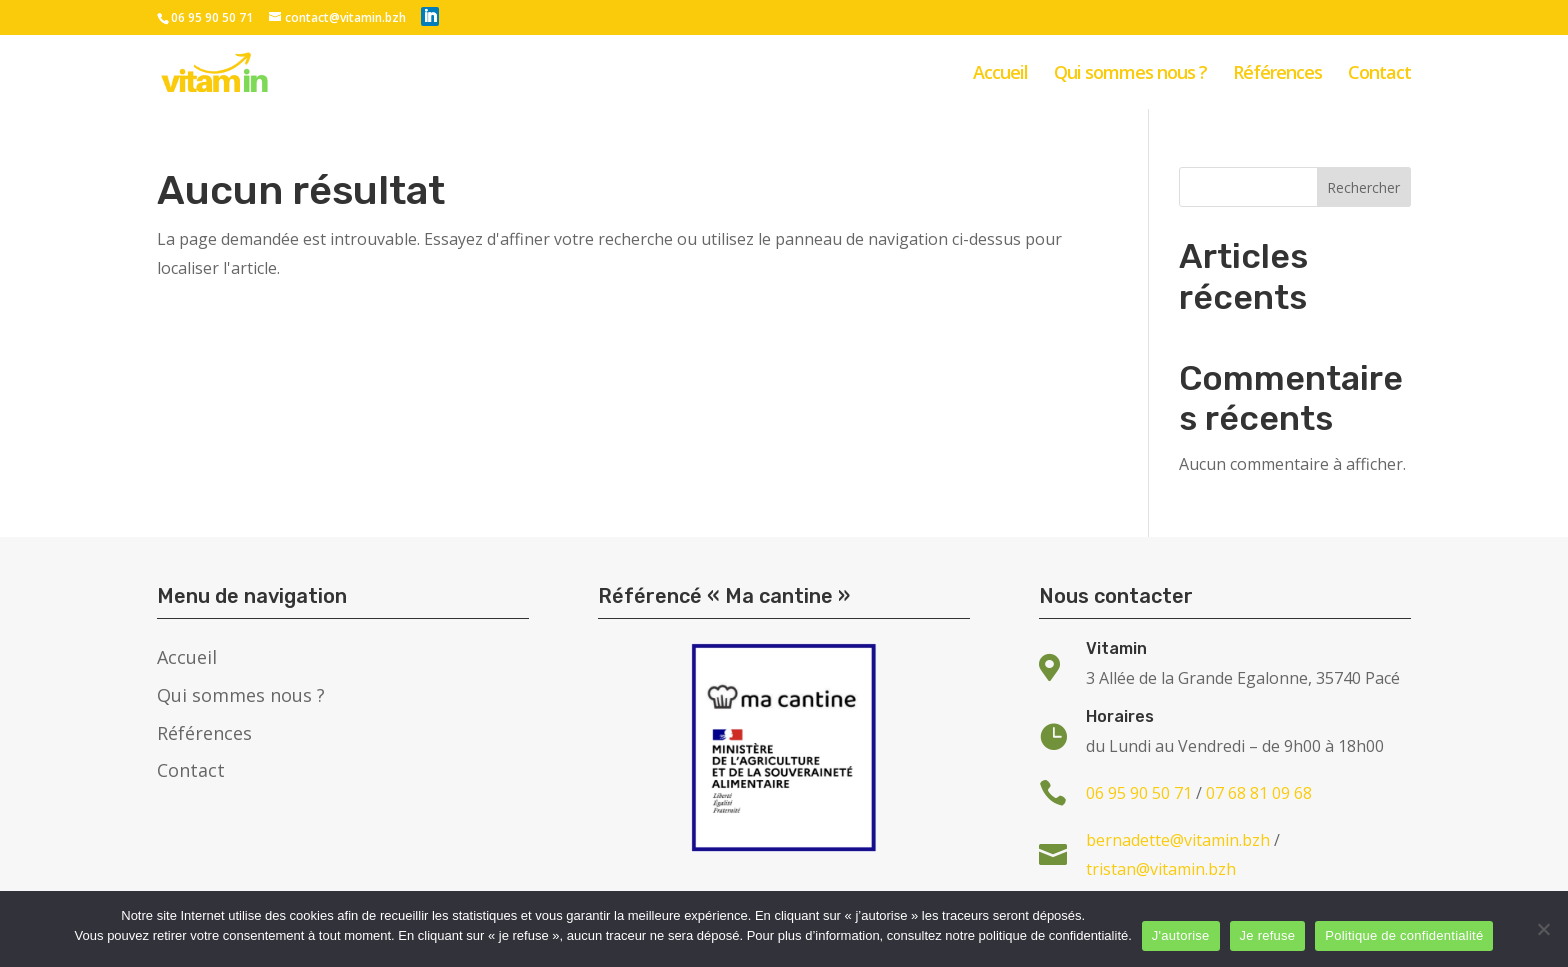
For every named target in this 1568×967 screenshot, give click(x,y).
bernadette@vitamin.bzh (1178, 840)
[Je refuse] (1543, 929)
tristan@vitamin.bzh (1161, 869)
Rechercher (1363, 187)
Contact (1379, 74)
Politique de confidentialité (1404, 935)
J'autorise (1181, 935)
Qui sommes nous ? (1130, 74)
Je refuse (1268, 935)
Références (1277, 74)
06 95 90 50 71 (212, 17)
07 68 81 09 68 (1259, 793)
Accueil (1000, 74)
